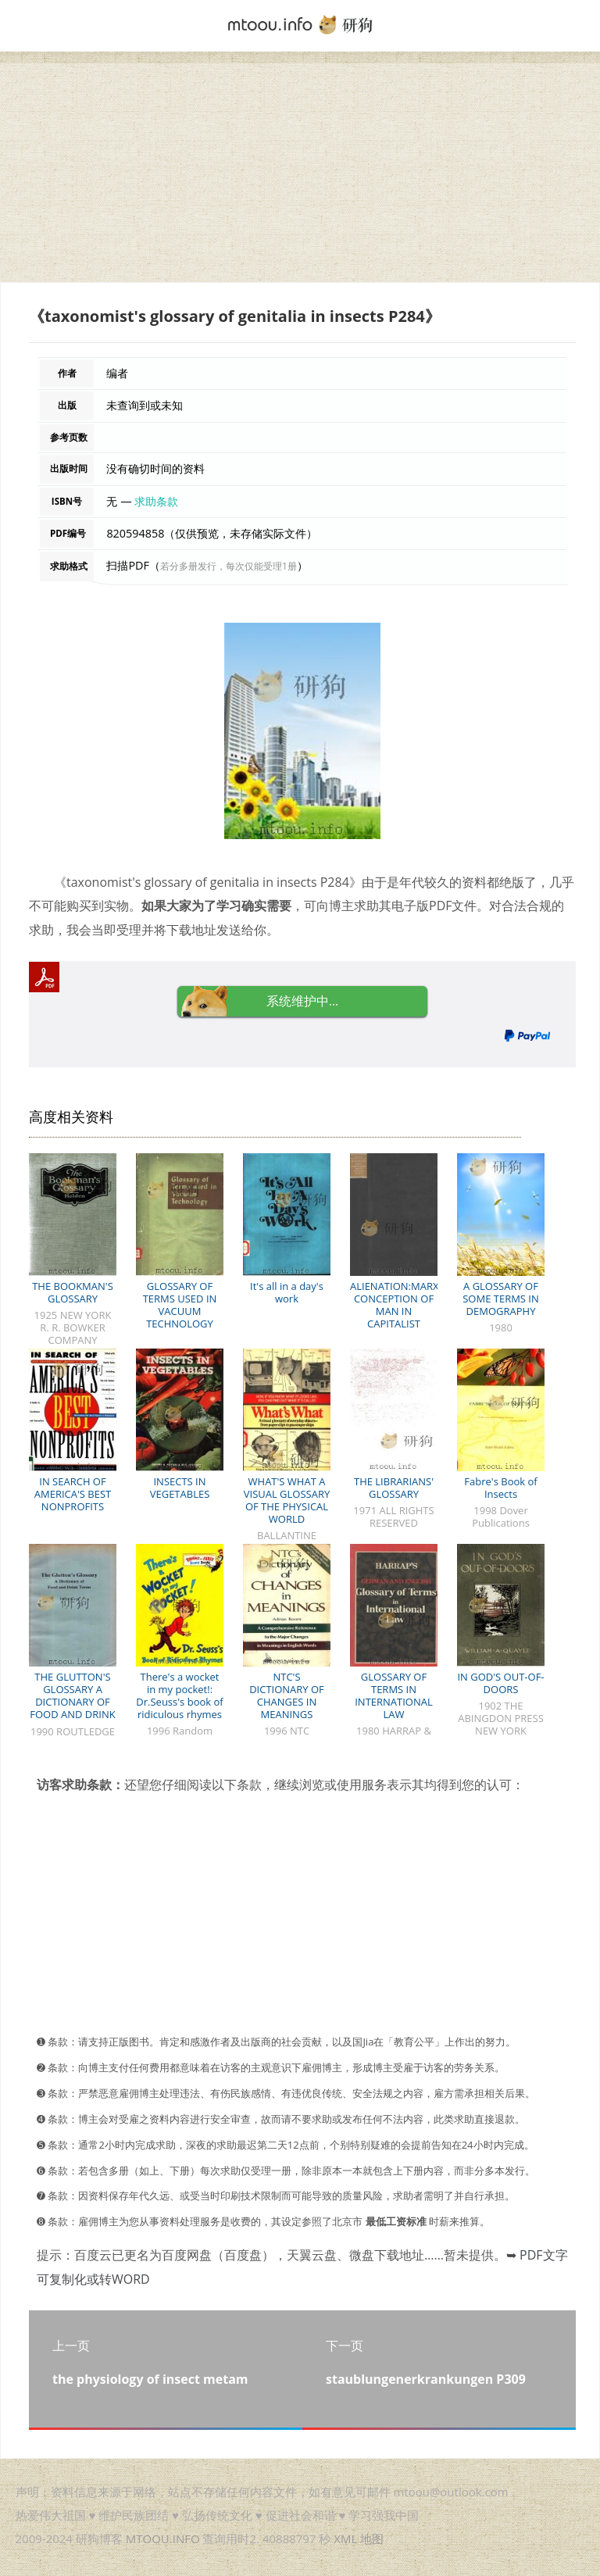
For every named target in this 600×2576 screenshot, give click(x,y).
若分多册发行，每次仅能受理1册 (228, 566)
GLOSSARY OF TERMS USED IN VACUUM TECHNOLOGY (180, 1305)
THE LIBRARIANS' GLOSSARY (394, 1487)
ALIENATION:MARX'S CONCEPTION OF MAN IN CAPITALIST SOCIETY (398, 1311)
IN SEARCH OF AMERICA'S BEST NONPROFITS (72, 1493)
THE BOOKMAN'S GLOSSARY (72, 1292)
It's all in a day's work (286, 1292)
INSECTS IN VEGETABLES (180, 1487)
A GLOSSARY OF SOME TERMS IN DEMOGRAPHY (500, 1298)
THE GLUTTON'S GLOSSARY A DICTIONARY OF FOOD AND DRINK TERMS (72, 1702)
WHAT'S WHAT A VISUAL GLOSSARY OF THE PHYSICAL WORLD (287, 1500)
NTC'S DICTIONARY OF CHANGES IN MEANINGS (286, 1695)
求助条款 (156, 501)
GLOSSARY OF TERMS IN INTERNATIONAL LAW (394, 1695)
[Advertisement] (300, 172)
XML (345, 2538)
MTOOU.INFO (163, 2538)
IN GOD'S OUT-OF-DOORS (500, 1683)
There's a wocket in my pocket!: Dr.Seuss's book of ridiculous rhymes (179, 1695)
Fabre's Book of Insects (500, 1487)
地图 (372, 2538)
